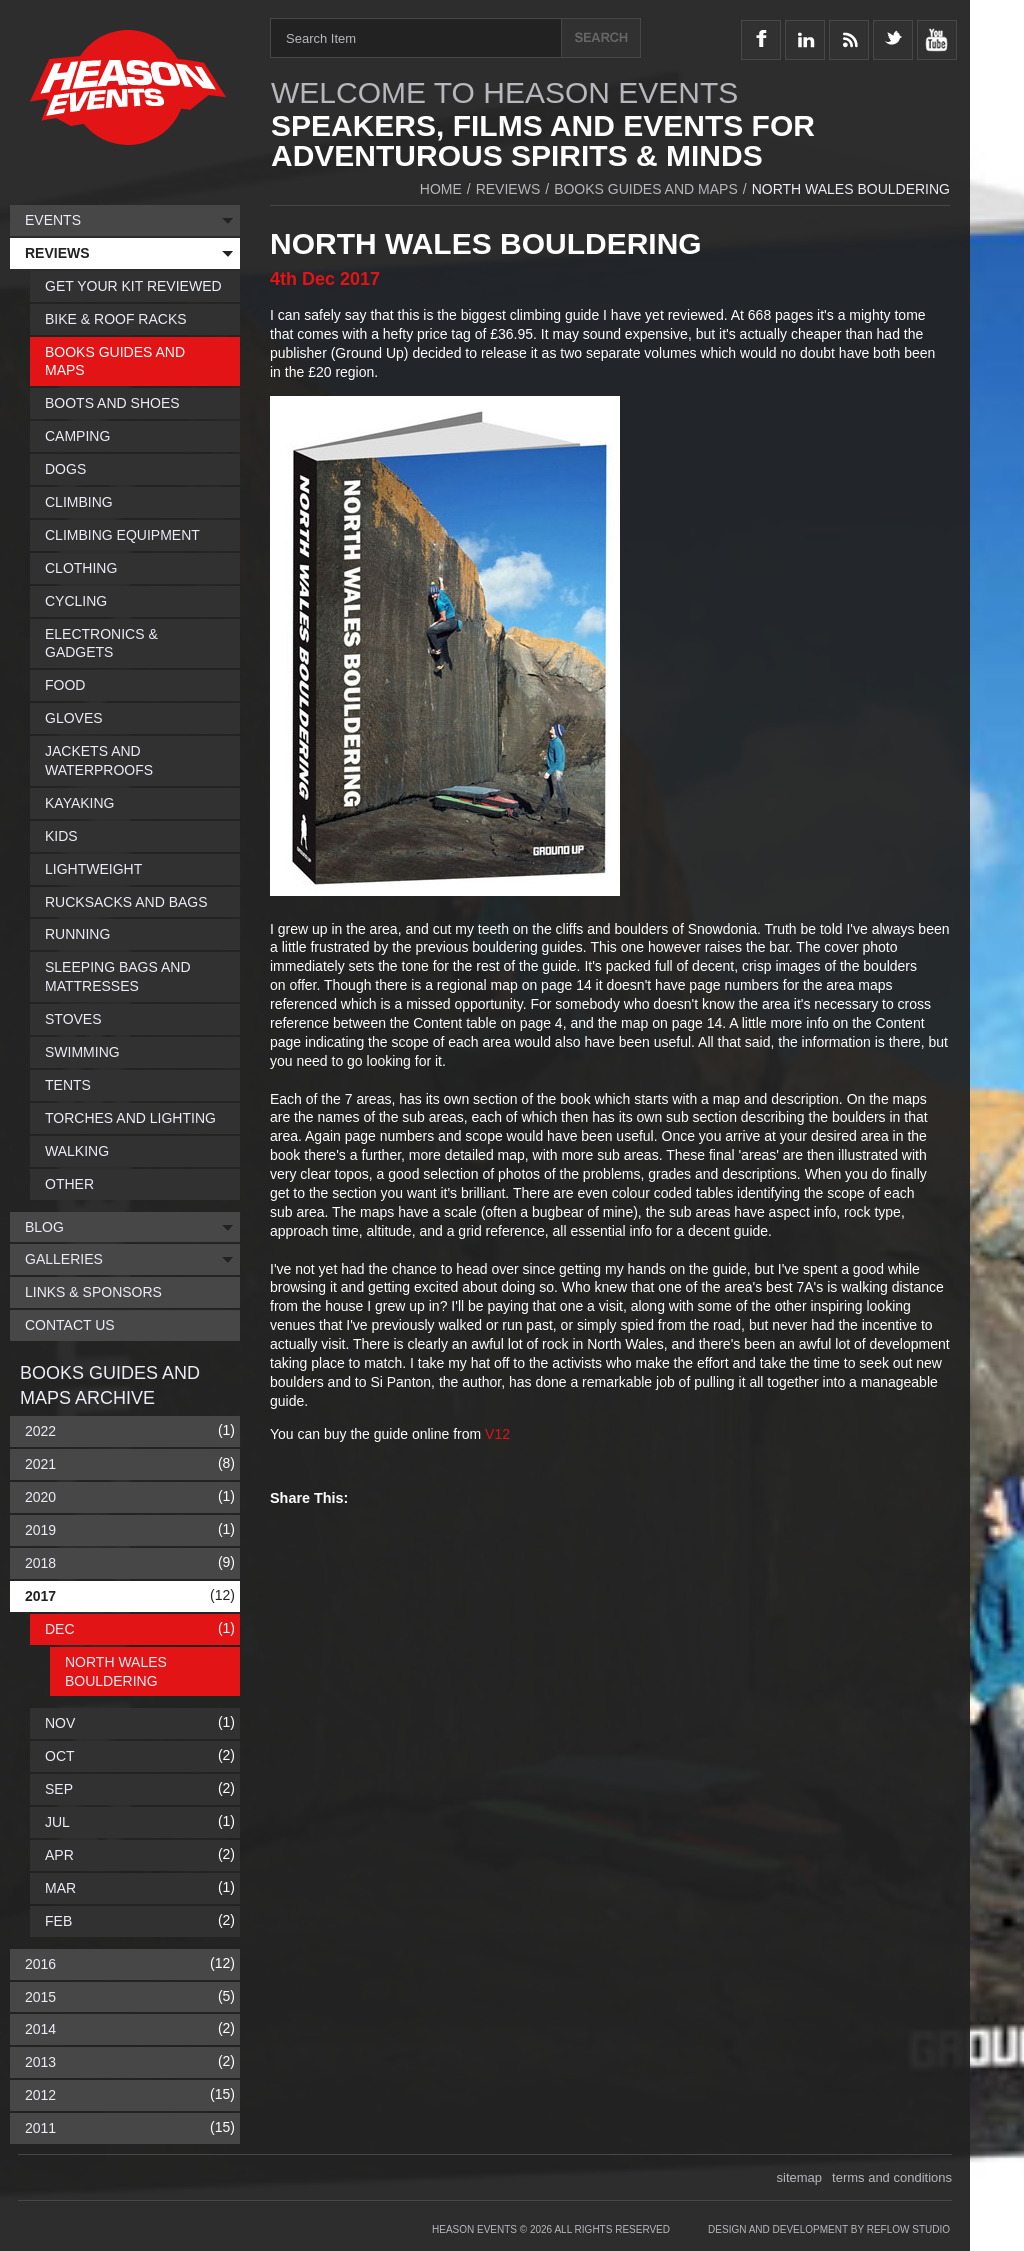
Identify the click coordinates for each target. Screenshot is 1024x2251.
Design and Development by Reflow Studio (829, 2229)
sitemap (800, 2177)
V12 (497, 1434)
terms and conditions (892, 2177)
